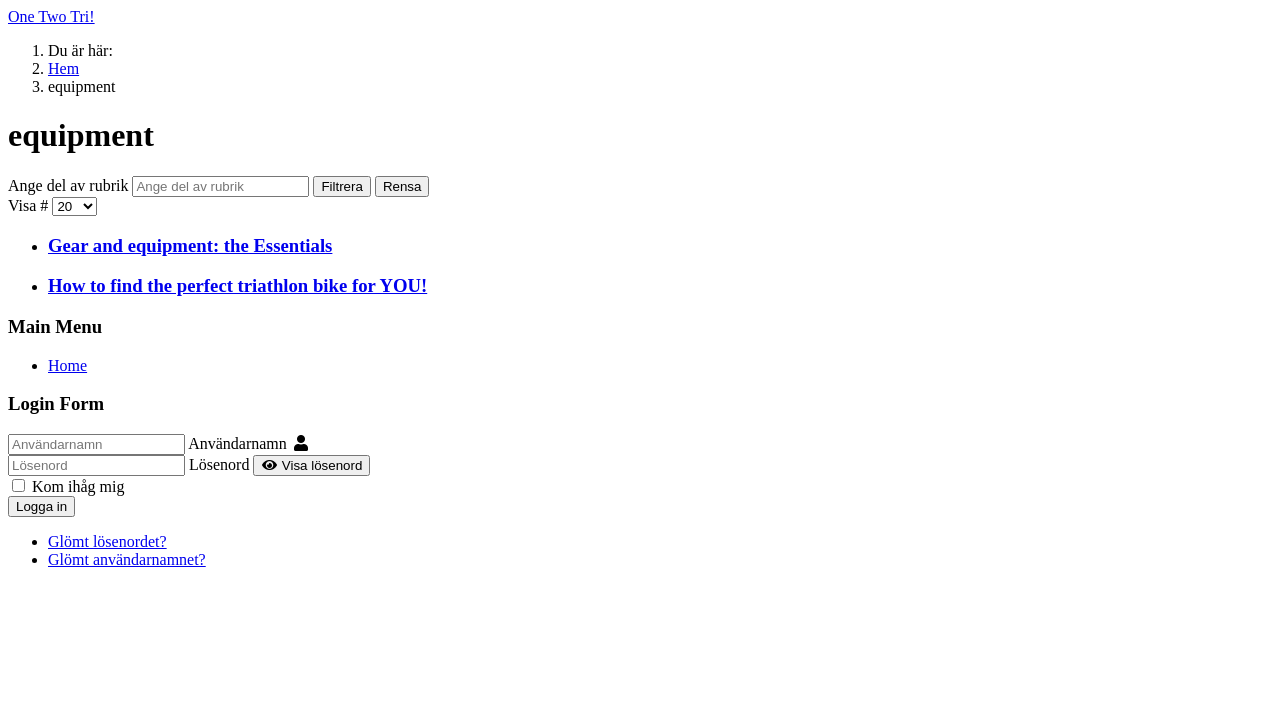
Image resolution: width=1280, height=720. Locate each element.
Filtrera (341, 186)
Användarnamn (237, 443)
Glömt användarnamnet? (127, 559)
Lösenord (219, 464)
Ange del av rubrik (70, 185)
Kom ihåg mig (68, 486)
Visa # (30, 205)
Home (67, 365)
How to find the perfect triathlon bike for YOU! (237, 285)
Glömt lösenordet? (107, 541)
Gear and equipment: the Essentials (190, 245)
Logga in (41, 506)
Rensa (402, 186)
